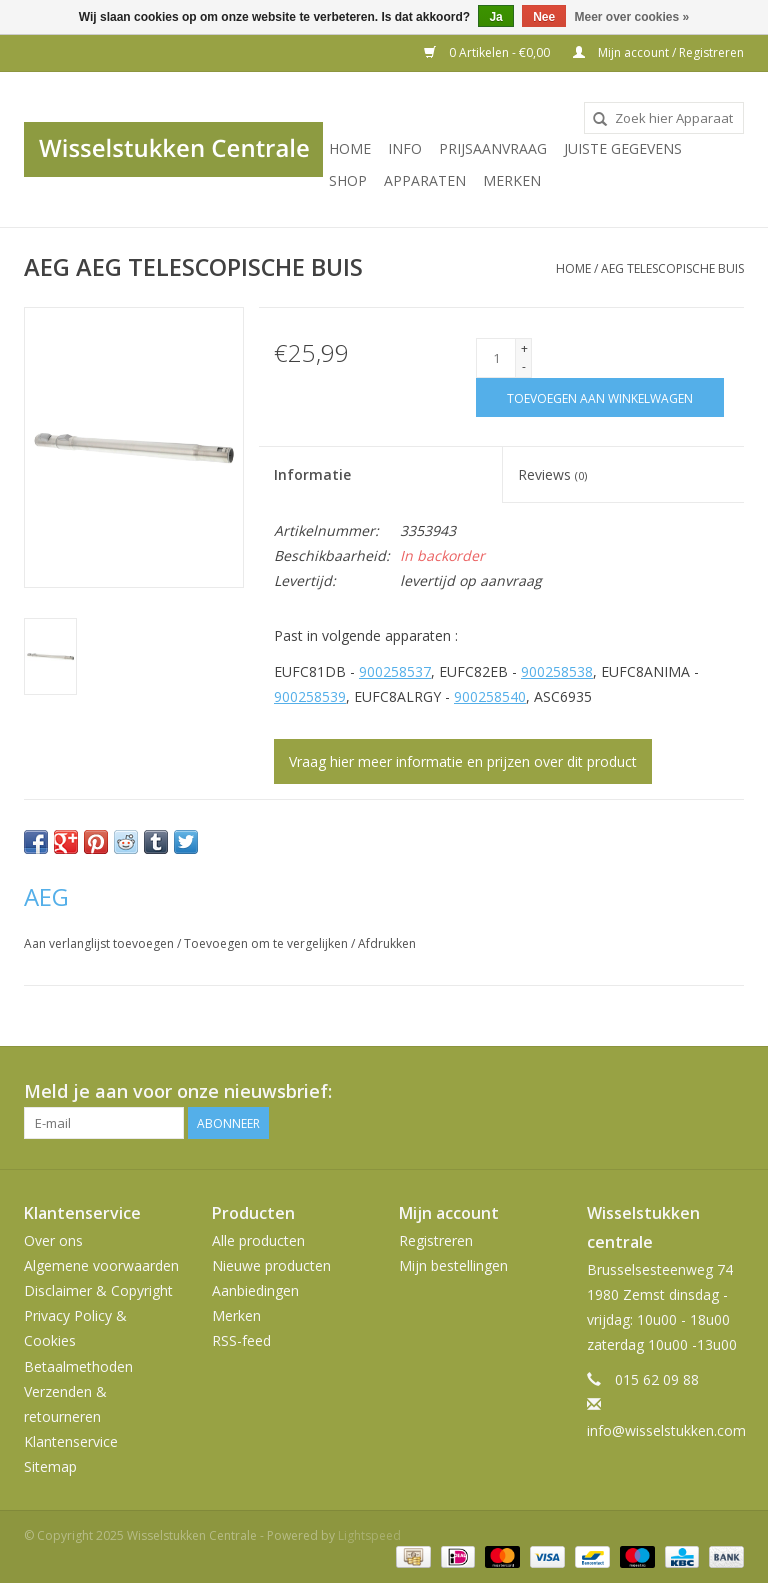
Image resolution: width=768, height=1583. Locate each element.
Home (350, 148)
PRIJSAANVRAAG (493, 148)
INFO (405, 148)
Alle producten (258, 1240)
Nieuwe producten (271, 1265)
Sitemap (50, 1466)
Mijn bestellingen (453, 1265)
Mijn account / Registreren (658, 52)
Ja (495, 17)
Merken (512, 180)
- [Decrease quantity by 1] (524, 366)
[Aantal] (496, 358)
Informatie (312, 474)
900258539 (310, 696)
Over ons (53, 1240)
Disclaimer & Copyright (98, 1290)
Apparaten (425, 180)
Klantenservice (71, 1441)
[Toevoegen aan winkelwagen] (600, 397)
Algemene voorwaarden (101, 1265)
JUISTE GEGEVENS (623, 148)
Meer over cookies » (632, 17)
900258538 (557, 671)
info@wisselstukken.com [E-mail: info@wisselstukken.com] (666, 1430)
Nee (544, 17)
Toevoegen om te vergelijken (267, 943)
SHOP (348, 180)
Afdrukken (387, 943)
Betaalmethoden (78, 1366)
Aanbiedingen (255, 1290)
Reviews (552, 474)
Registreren (436, 1240)
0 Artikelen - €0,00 (488, 52)
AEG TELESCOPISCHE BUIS (672, 268)
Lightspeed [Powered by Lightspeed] (369, 1535)
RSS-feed (241, 1340)
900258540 (490, 696)
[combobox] (664, 118)
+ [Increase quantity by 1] (524, 348)
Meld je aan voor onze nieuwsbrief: (178, 1091)
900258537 (395, 671)
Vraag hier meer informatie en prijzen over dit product (463, 761)
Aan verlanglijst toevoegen (100, 943)
